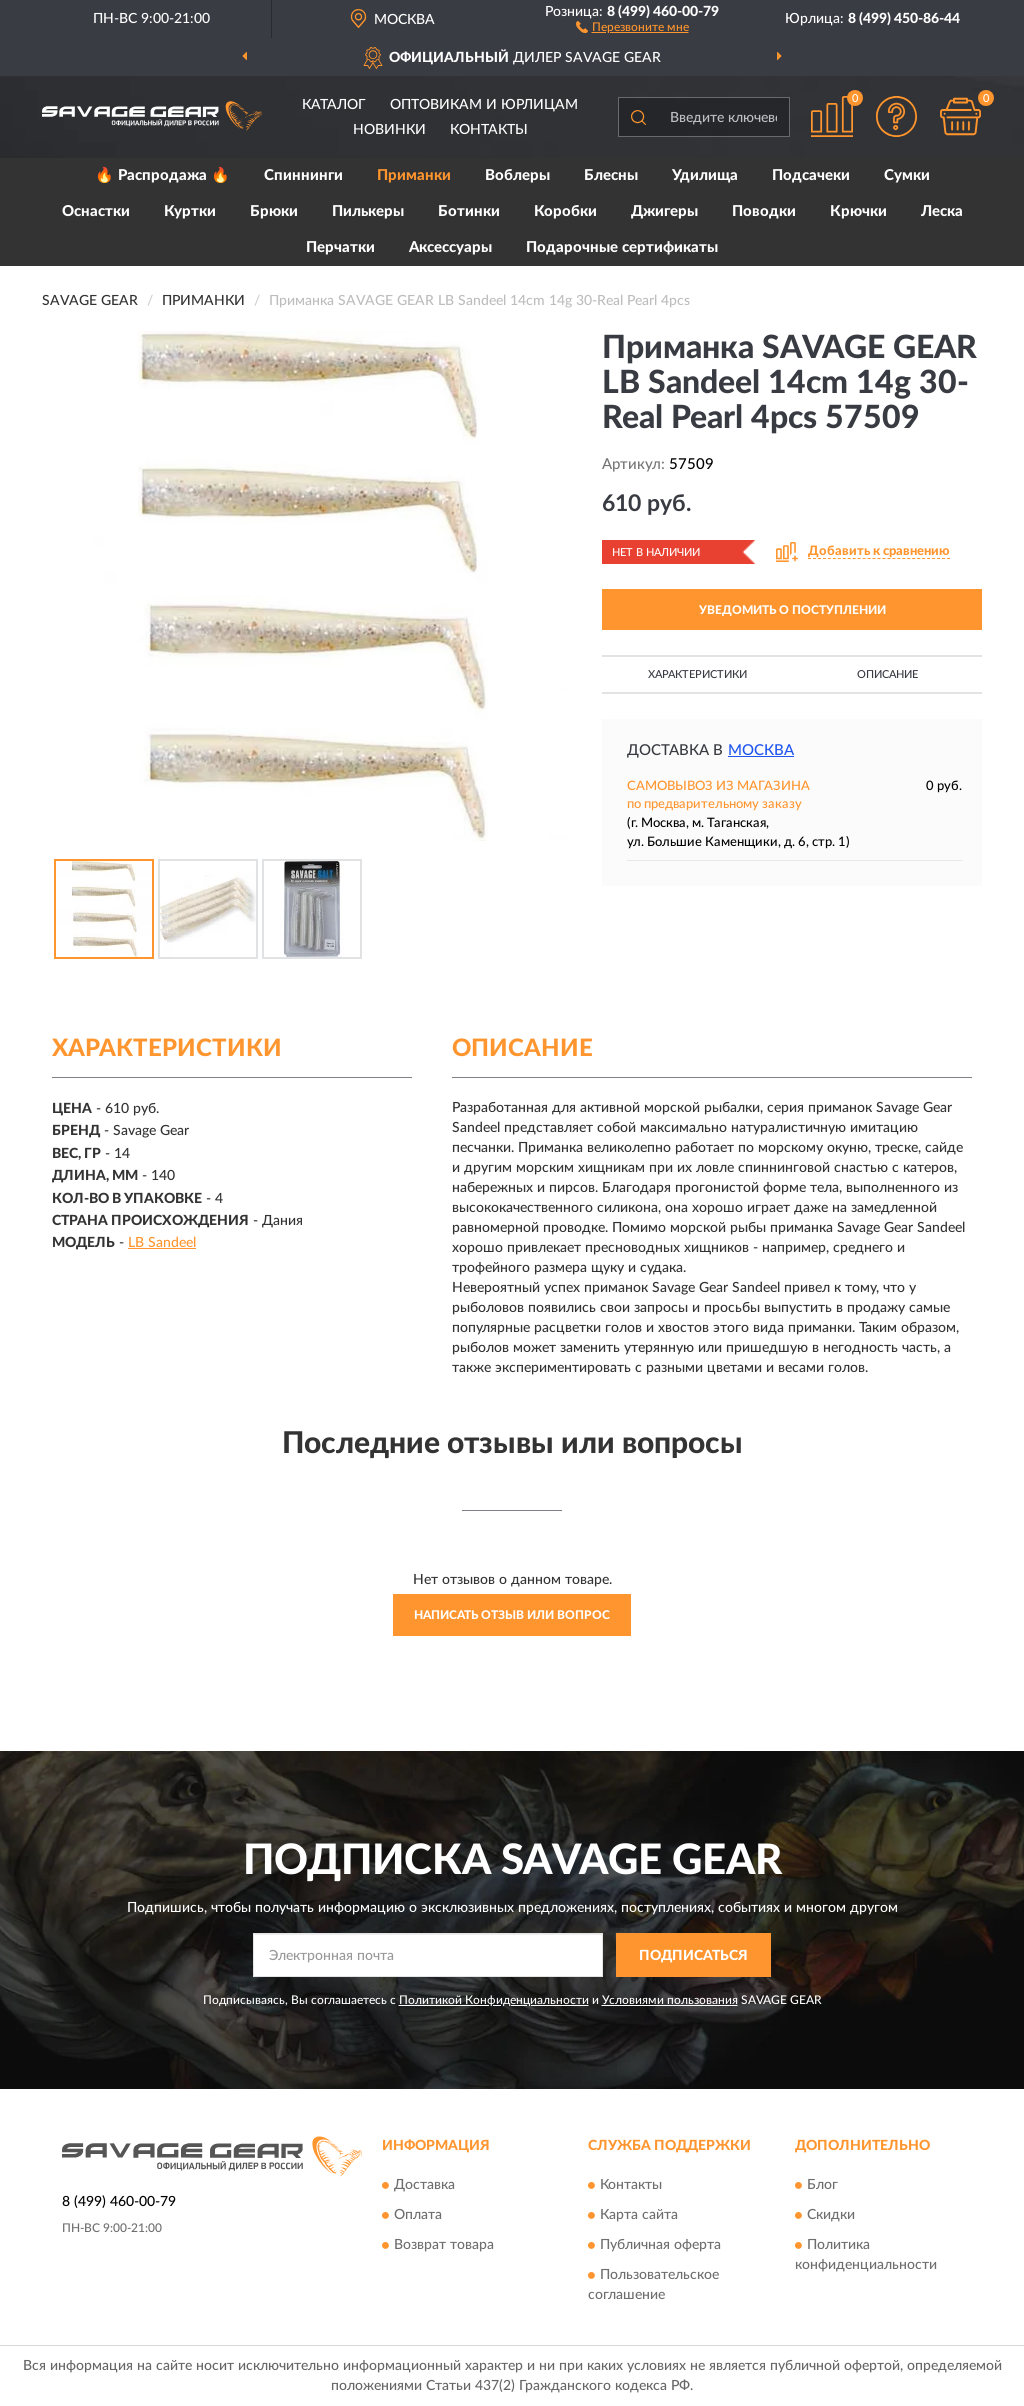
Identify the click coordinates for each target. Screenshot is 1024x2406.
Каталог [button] (334, 105)
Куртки (190, 211)
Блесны (611, 175)
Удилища (705, 175)
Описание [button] (887, 674)
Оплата (418, 2215)
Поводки (764, 211)
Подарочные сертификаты (622, 247)
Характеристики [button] (697, 674)
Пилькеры (368, 211)
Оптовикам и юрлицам (484, 105)
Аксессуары (450, 247)
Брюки (274, 211)
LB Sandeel (162, 1243)
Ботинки (469, 211)
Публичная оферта (660, 2245)
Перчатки (340, 247)
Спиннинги (303, 175)
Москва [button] (761, 750)
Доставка (424, 2185)
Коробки (565, 211)
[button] (632, 26)
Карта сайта (639, 2215)
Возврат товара (444, 2245)
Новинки (389, 130)
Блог (822, 2185)
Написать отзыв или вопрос (512, 1615)
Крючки (858, 211)
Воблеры (517, 175)
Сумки (907, 175)
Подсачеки (811, 175)
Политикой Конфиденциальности (494, 2000)
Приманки (414, 175)
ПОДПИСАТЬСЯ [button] (693, 1956)
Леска (942, 211)
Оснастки (96, 211)
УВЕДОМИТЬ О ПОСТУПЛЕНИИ (792, 610)
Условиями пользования (670, 2000)
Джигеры (664, 211)
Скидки (831, 2215)
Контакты (489, 130)
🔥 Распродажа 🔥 (162, 175)
